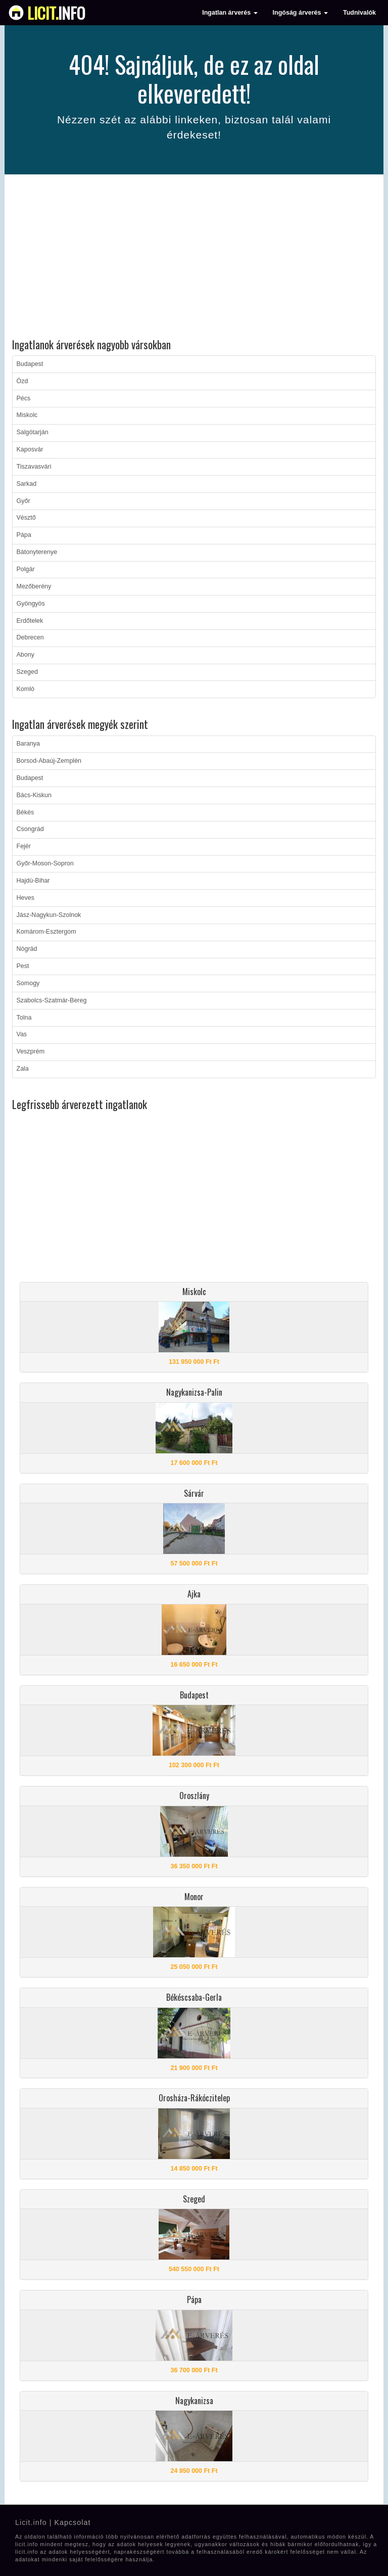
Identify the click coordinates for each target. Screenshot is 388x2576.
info (56, 12)
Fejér (24, 846)
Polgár (26, 569)
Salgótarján (32, 432)
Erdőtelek (30, 620)
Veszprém (31, 1051)
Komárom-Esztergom (46, 931)
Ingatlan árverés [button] (229, 12)
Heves (25, 897)
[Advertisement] (194, 258)
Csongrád (30, 829)
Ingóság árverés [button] (300, 12)
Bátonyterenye (37, 552)
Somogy (28, 983)
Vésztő (26, 517)
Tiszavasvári (34, 466)
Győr (23, 500)
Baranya (28, 743)
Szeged (27, 671)
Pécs (24, 398)
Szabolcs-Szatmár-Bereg (52, 1000)
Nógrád (27, 948)
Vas (22, 1034)
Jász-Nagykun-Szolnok (49, 914)
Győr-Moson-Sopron (45, 863)
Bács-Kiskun (34, 795)
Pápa (24, 534)
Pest (23, 966)
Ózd (22, 381)
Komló (25, 689)
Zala (23, 1068)
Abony (25, 654)
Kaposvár (30, 449)
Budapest (30, 363)
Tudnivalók (359, 12)
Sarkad (27, 483)
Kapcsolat (72, 2522)
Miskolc (27, 415)
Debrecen (30, 637)
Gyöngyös (31, 603)
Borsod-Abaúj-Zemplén (49, 760)
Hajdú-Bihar (33, 880)
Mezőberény (34, 586)
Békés (25, 812)
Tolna (24, 1017)
